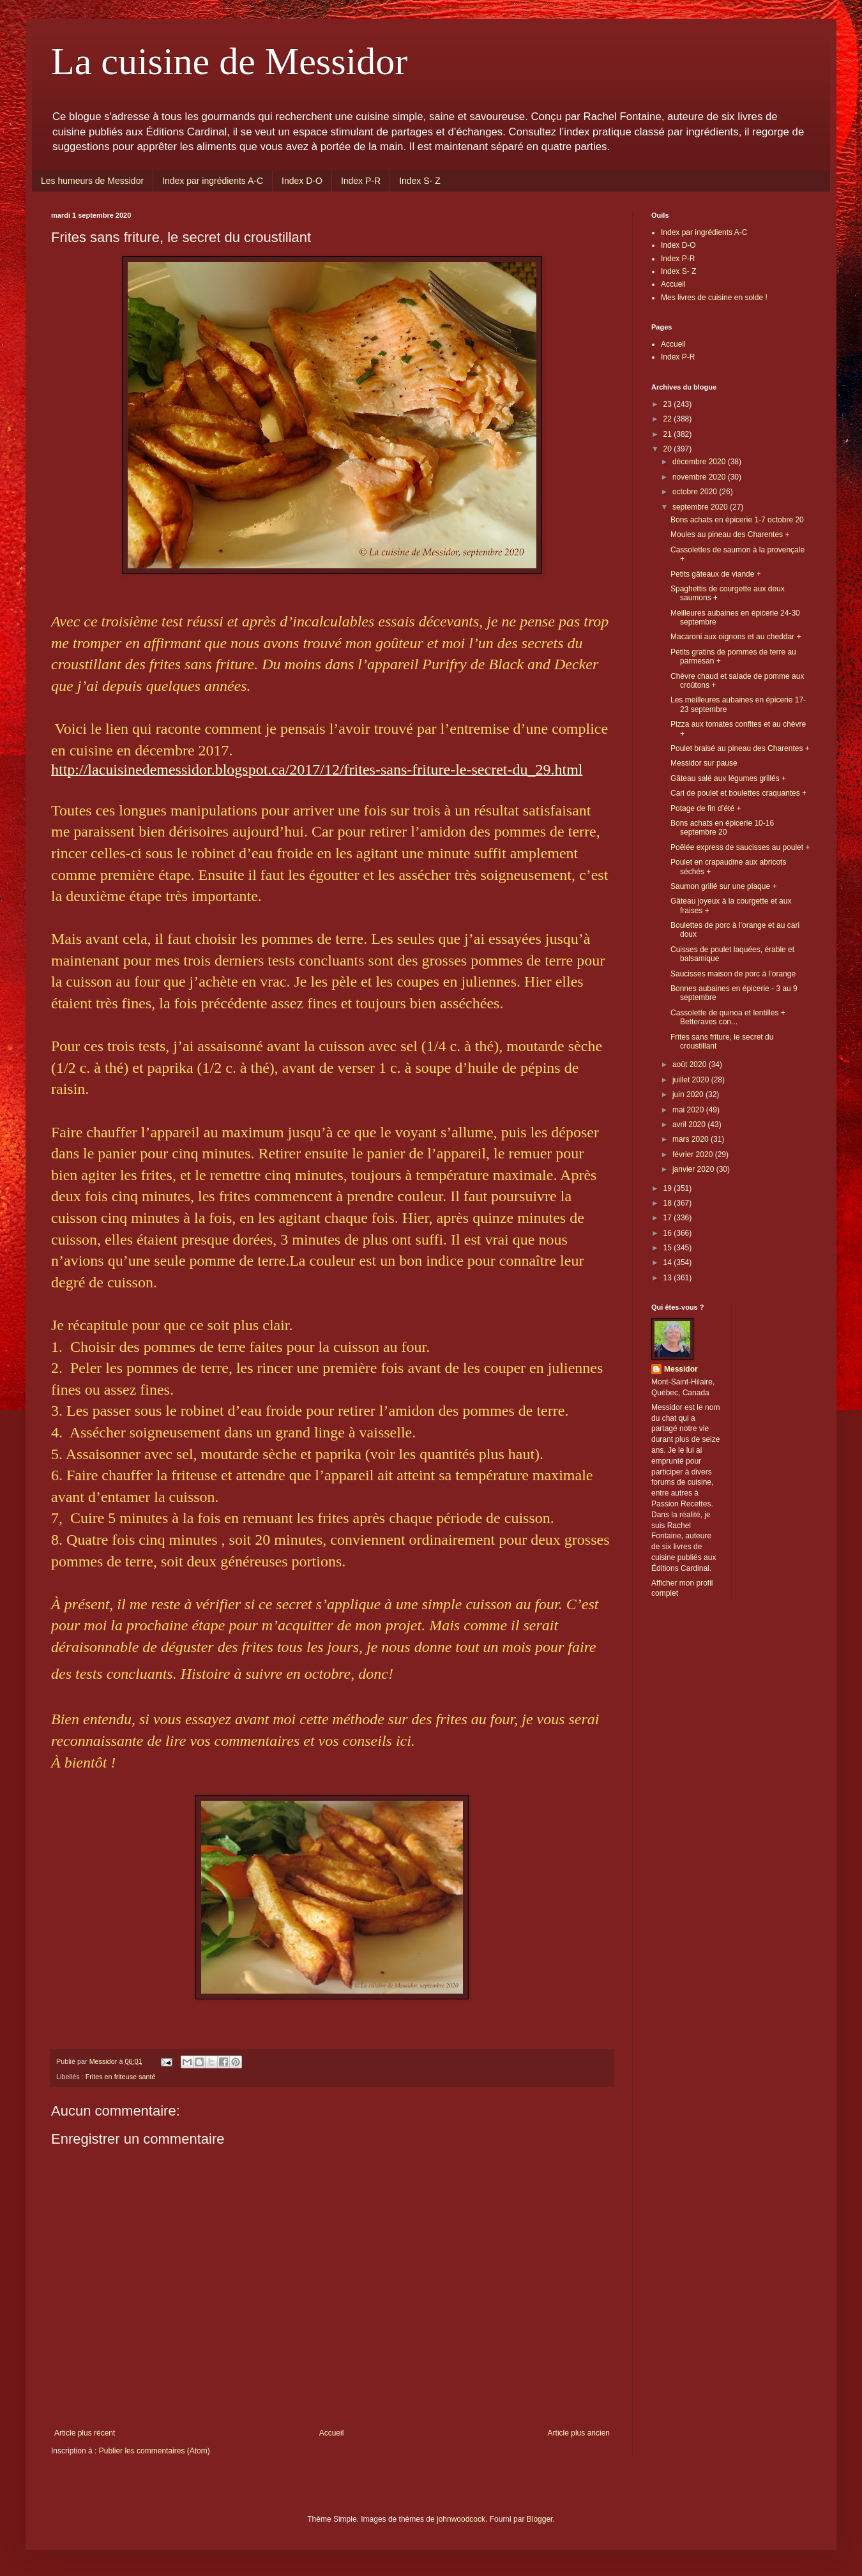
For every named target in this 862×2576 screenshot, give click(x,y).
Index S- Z (420, 181)
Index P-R (361, 181)
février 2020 (693, 1154)
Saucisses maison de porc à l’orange (733, 973)
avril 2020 (689, 1124)
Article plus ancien (579, 2432)
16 (668, 1233)
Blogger (540, 2519)
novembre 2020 (700, 477)
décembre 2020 (700, 461)
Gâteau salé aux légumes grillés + (728, 778)
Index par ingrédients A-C (212, 181)
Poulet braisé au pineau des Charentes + (740, 748)
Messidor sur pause (703, 763)
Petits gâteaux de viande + (715, 574)
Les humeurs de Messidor (92, 181)
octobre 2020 (695, 491)
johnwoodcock (461, 2519)
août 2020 (690, 1064)
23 (668, 404)
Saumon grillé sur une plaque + (723, 886)
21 (668, 434)
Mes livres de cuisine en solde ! (714, 297)
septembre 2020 (701, 507)
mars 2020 (691, 1139)
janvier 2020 (694, 1169)
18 (668, 1203)
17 (668, 1217)
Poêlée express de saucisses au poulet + (740, 847)
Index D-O (302, 181)
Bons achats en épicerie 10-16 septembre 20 (722, 828)
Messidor (681, 1369)
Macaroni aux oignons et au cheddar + (735, 636)
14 (668, 1262)
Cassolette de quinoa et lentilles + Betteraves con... (727, 1017)
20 (668, 448)
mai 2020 (689, 1109)
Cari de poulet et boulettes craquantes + (738, 793)
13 (668, 1277)
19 (668, 1188)
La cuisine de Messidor (229, 61)
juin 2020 (689, 1094)
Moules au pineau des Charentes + (729, 534)
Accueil (331, 2432)
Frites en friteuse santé (121, 2076)
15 (668, 1247)
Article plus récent (84, 2432)
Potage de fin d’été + (705, 808)
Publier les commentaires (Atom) (154, 2450)
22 (668, 418)
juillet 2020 (691, 1079)
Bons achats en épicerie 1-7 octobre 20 (737, 519)
